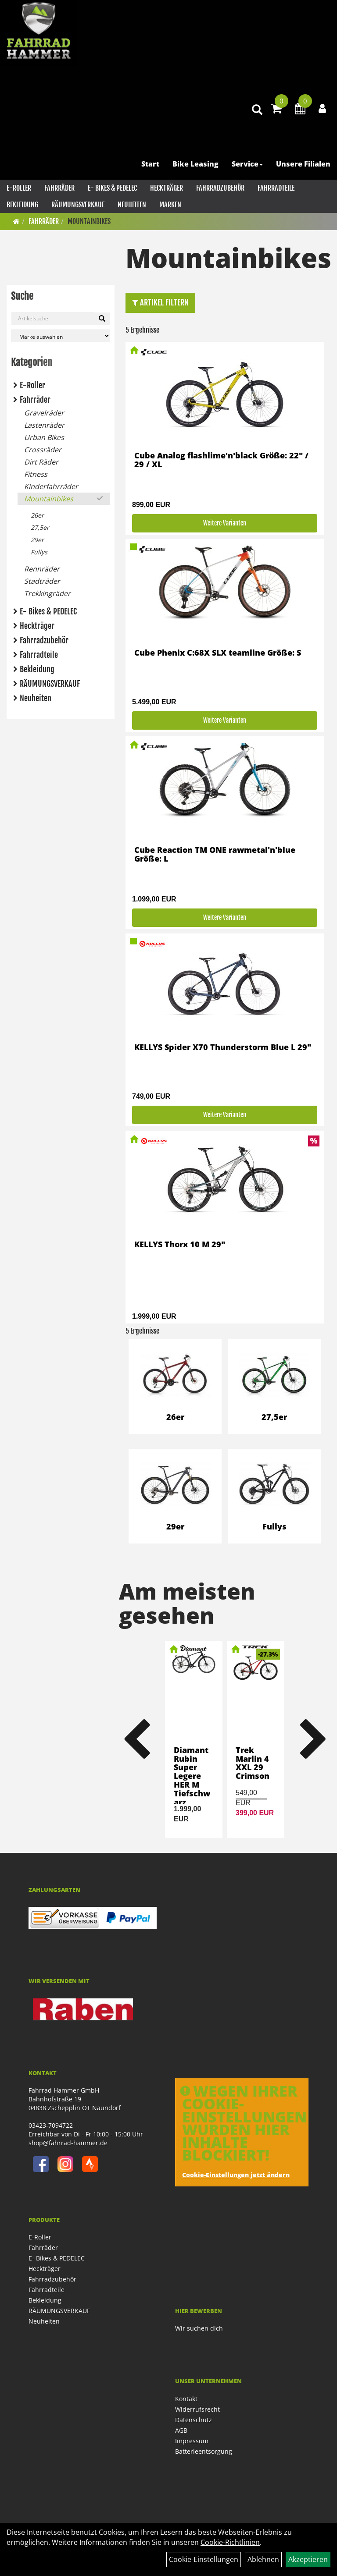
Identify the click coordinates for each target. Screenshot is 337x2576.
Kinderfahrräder (51, 486)
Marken (170, 204)
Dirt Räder (41, 462)
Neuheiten (132, 204)
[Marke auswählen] (60, 336)
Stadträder (42, 581)
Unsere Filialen (303, 164)
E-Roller (19, 188)
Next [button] (313, 1739)
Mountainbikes (89, 221)
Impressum (191, 2441)
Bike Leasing (195, 164)
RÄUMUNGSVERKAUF (77, 204)
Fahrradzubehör (220, 188)
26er (37, 515)
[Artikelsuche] (257, 110)
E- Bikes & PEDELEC (112, 188)
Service (247, 164)
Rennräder (42, 569)
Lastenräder (44, 425)
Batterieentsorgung (203, 2451)
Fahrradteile (276, 188)
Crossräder (42, 449)
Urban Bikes (44, 437)
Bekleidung (22, 204)
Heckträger (166, 188)
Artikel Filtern (160, 302)
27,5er (40, 527)
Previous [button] (136, 1739)
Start (150, 164)
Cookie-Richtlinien (230, 2542)
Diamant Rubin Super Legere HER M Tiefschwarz (192, 1776)
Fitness (35, 474)
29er (37, 540)
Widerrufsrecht (197, 2409)
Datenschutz (193, 2420)
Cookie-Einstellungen (203, 2559)
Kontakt (186, 2399)
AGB (181, 2430)
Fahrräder (59, 188)
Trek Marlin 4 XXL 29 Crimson (252, 1763)
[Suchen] (102, 318)
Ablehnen (263, 2559)
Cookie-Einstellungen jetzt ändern (236, 2175)
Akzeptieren (308, 2559)
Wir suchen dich (199, 2328)
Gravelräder (44, 413)
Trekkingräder (47, 593)
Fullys (39, 552)
